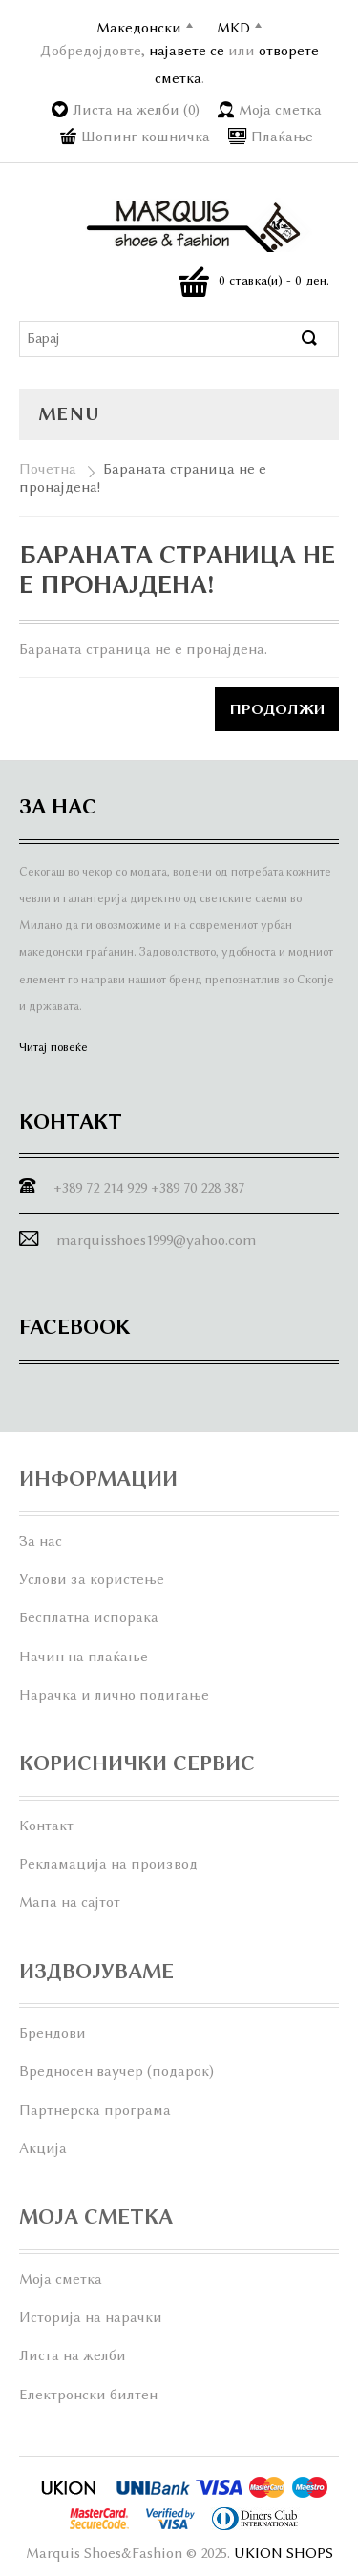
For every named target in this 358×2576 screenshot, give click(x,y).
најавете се (186, 50)
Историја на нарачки (90, 2317)
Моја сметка (280, 109)
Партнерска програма (95, 2110)
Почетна (47, 468)
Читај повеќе (53, 1047)
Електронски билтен (88, 2394)
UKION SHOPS (283, 2553)
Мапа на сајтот (69, 1902)
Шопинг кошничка (145, 136)
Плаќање (282, 136)
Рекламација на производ (108, 1863)
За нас (40, 1541)
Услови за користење (91, 1579)
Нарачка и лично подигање (114, 1694)
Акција (43, 2148)
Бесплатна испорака (88, 1617)
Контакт (46, 1825)
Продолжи (277, 709)
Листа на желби (72, 2355)
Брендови (52, 2032)
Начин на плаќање (83, 1656)
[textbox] (161, 339)
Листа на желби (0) (136, 109)
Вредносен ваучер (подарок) (116, 2071)
